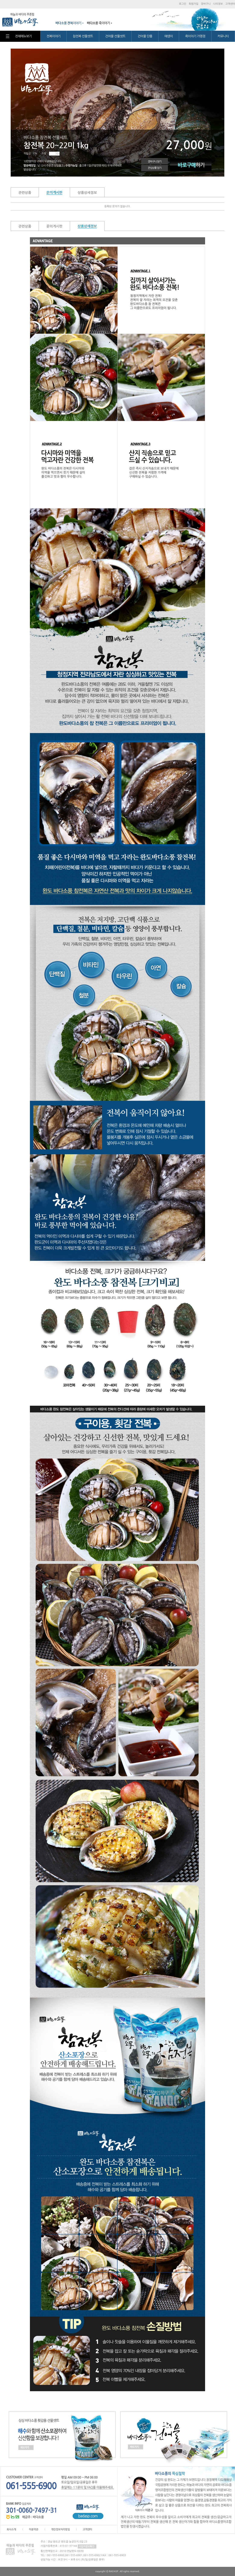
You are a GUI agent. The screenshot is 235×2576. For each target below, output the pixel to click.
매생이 (168, 36)
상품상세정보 (87, 192)
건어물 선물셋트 (115, 36)
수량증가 (58, 153)
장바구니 (206, 4)
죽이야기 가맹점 (195, 36)
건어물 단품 (145, 36)
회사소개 (11, 2529)
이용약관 (33, 2529)
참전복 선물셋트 (83, 36)
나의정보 (218, 4)
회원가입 (193, 4)
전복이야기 (54, 36)
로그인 (182, 4)
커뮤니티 (223, 36)
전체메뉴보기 (23, 36)
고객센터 (230, 4)
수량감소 (58, 155)
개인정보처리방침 (60, 2529)
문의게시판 (54, 192)
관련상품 (24, 192)
